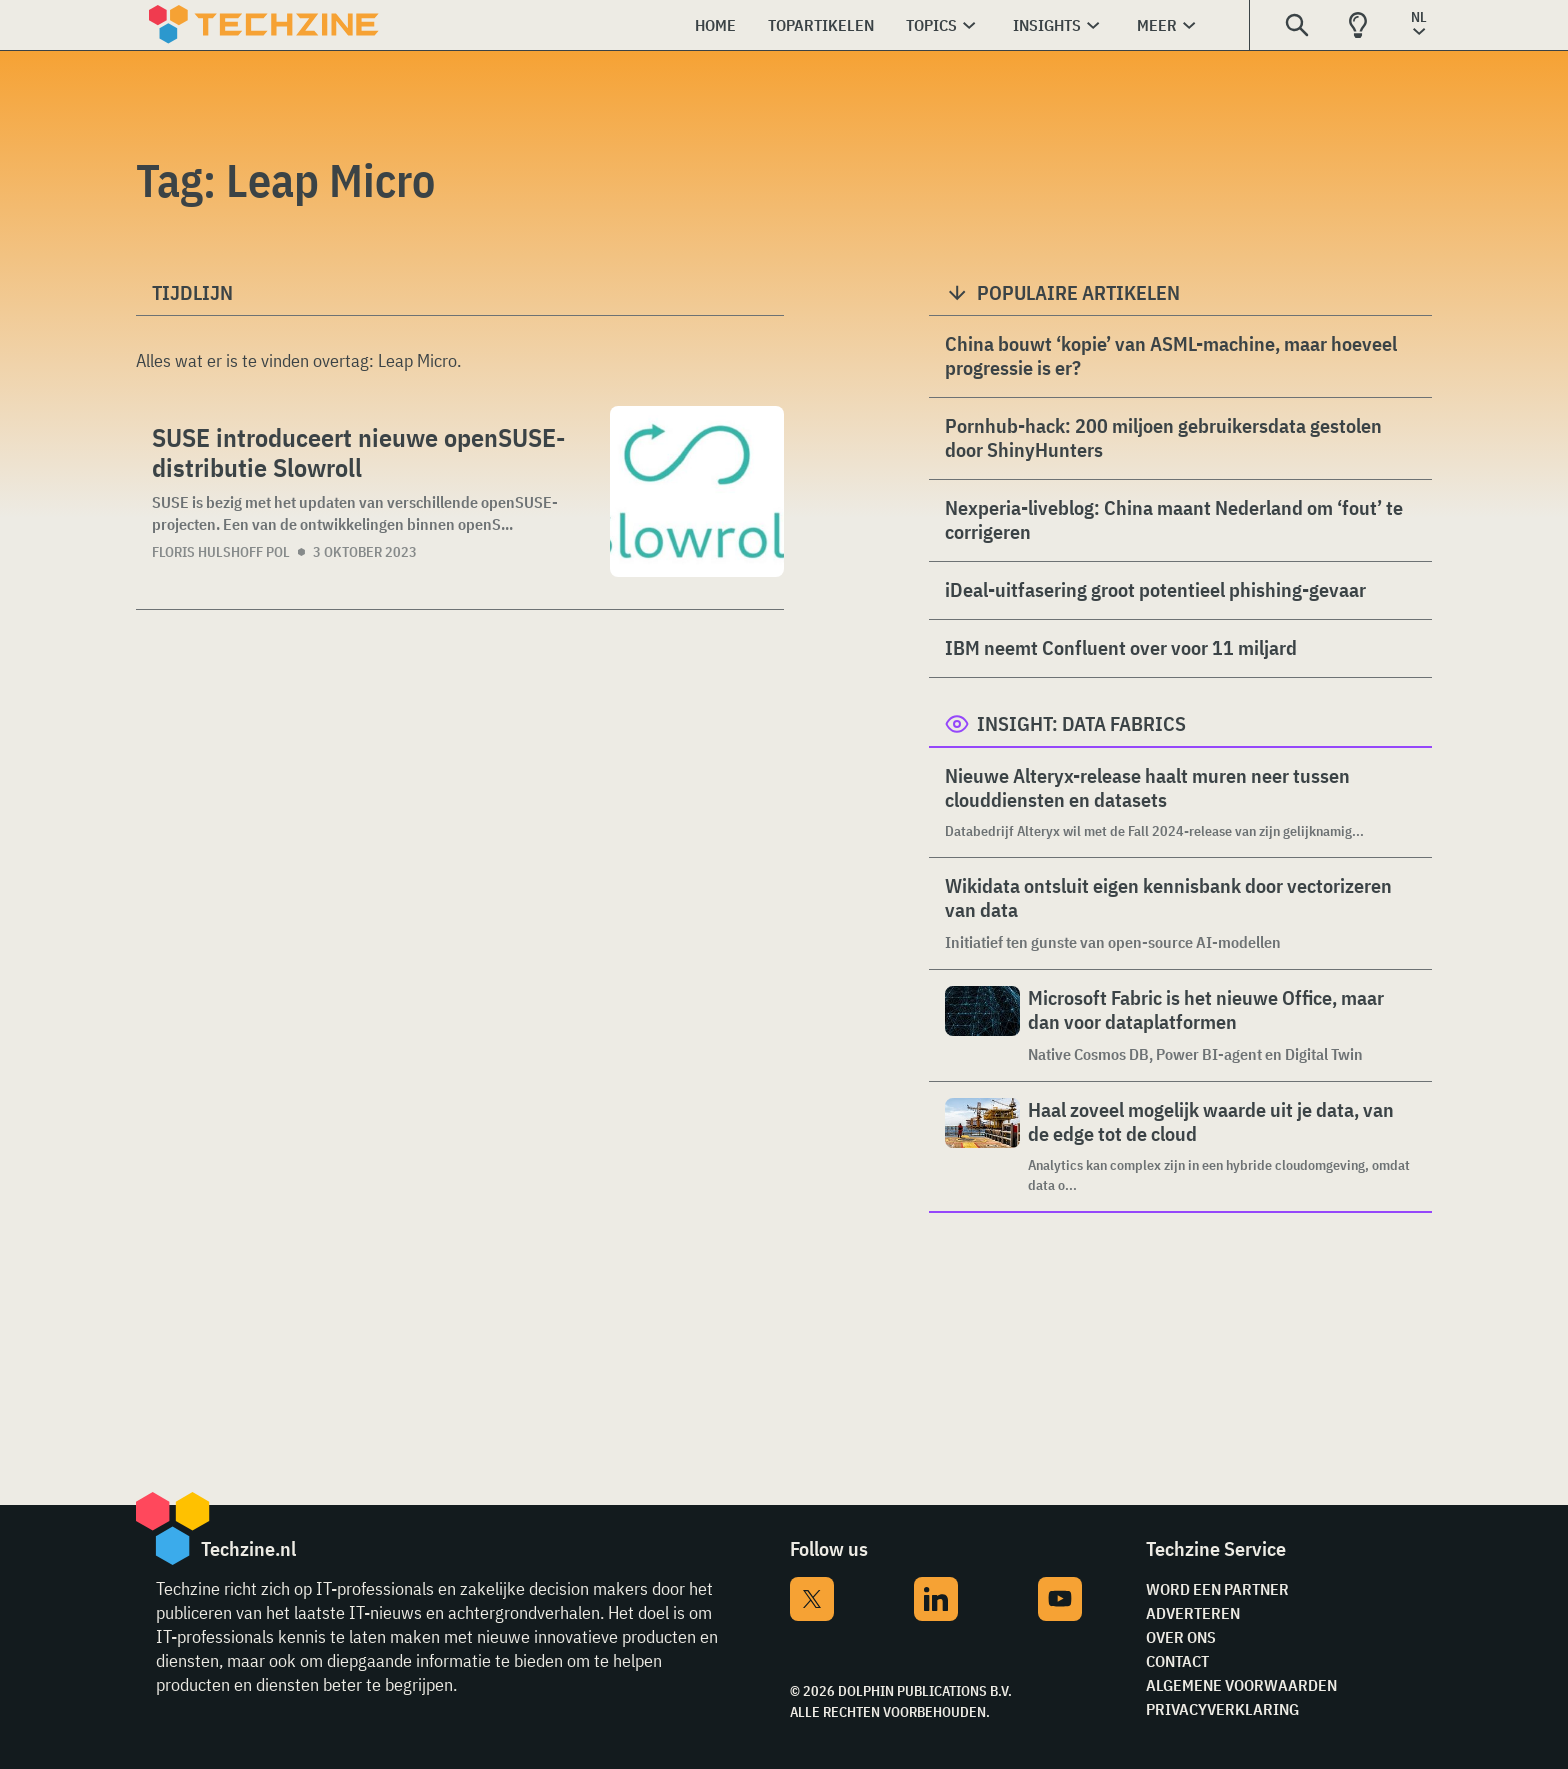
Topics (931, 25)
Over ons (1181, 1637)
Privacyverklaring (1222, 1709)
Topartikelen (821, 25)
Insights (1047, 25)
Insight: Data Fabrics (1081, 723)
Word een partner (1217, 1589)
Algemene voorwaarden (1241, 1685)
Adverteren (1193, 1613)
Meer (1157, 25)
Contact (1177, 1661)
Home (715, 25)
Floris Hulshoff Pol (221, 552)
